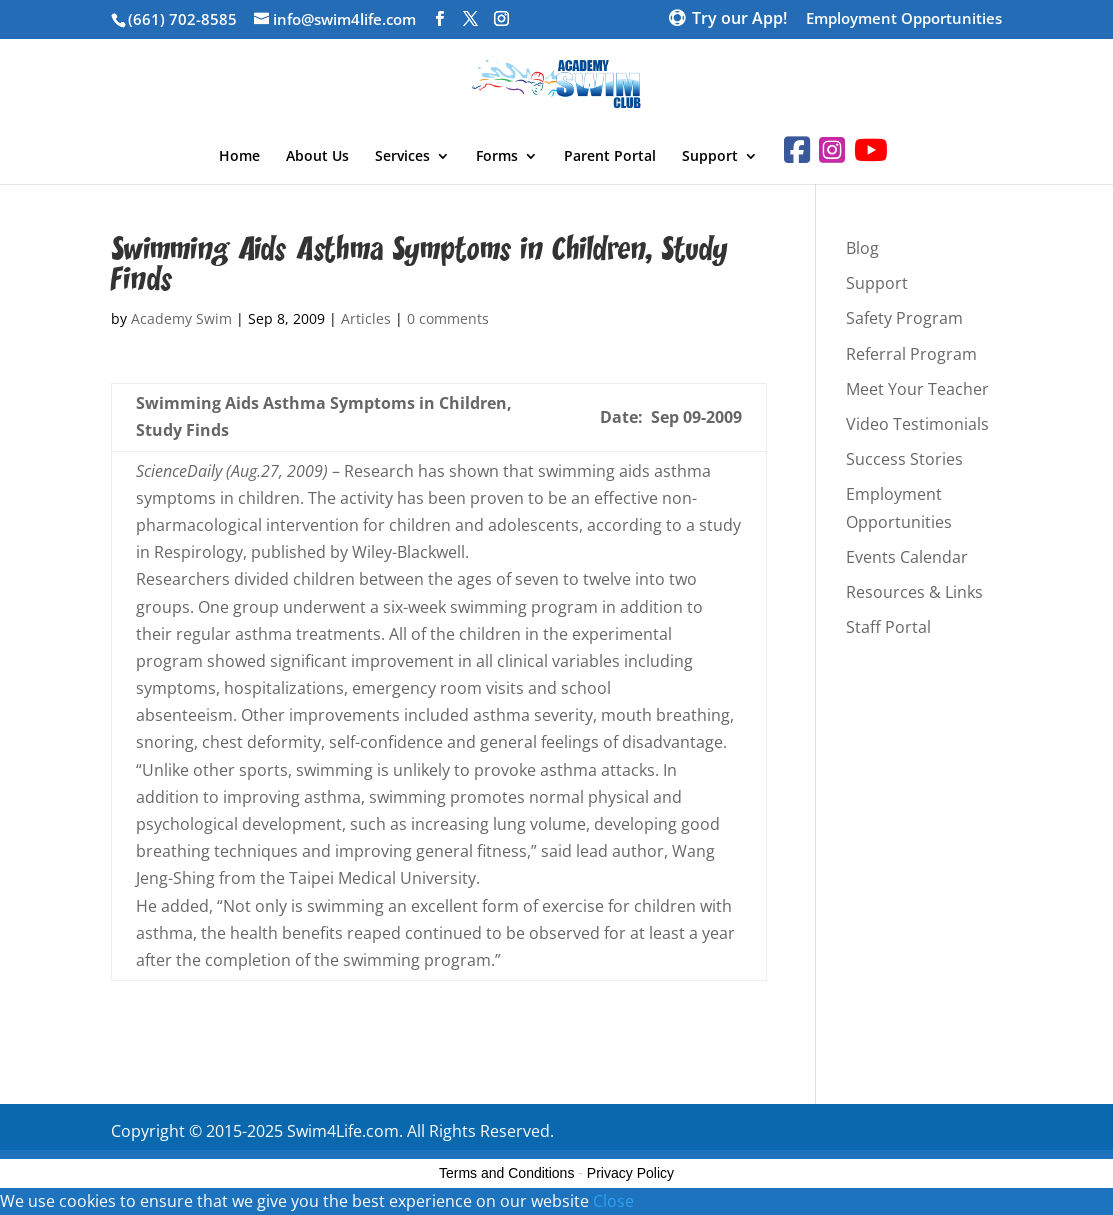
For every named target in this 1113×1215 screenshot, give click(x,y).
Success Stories (904, 459)
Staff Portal (888, 627)
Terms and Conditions (506, 1173)
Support (710, 157)
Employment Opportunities (904, 19)
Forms (497, 157)
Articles (366, 318)
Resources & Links (914, 592)
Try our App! (739, 20)
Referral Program (911, 354)
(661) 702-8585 (182, 19)
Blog (862, 248)
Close (613, 1201)
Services (402, 157)
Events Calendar (907, 557)
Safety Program (904, 318)
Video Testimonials (917, 424)
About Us (317, 157)
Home (239, 157)
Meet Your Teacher (917, 389)
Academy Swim (181, 318)
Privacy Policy (630, 1173)
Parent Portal (610, 157)
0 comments (448, 318)
